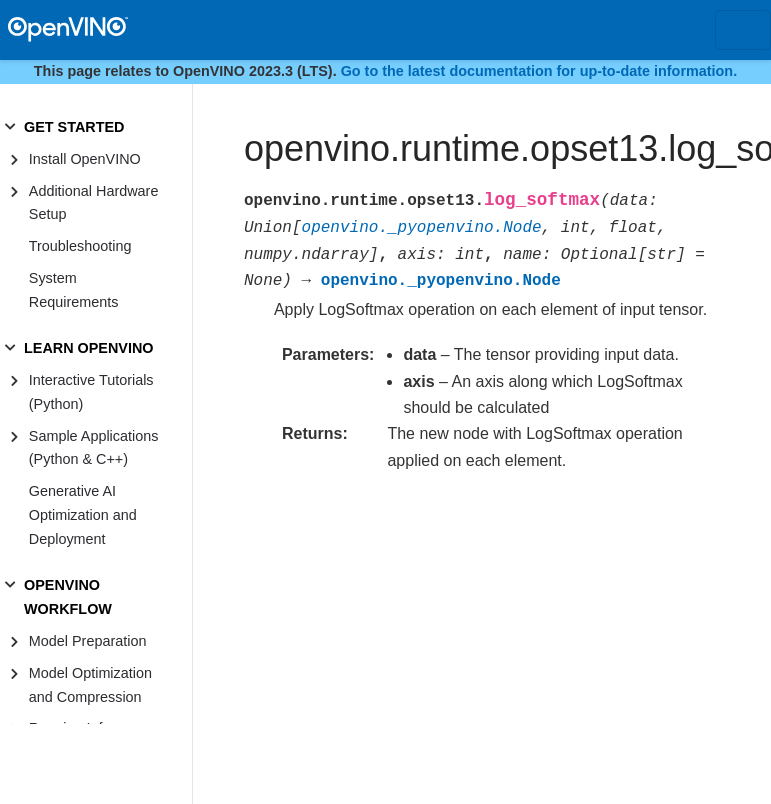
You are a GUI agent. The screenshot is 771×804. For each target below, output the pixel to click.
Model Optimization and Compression (90, 685)
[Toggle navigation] (743, 30)
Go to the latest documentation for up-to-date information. (539, 71)
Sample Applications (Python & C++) (94, 448)
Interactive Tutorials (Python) (91, 392)
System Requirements (74, 290)
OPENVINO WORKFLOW (68, 597)
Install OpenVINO (85, 159)
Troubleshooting (80, 246)
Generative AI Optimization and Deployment (83, 515)
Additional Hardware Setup (94, 203)
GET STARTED (74, 127)
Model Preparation (88, 641)
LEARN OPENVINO (89, 348)
